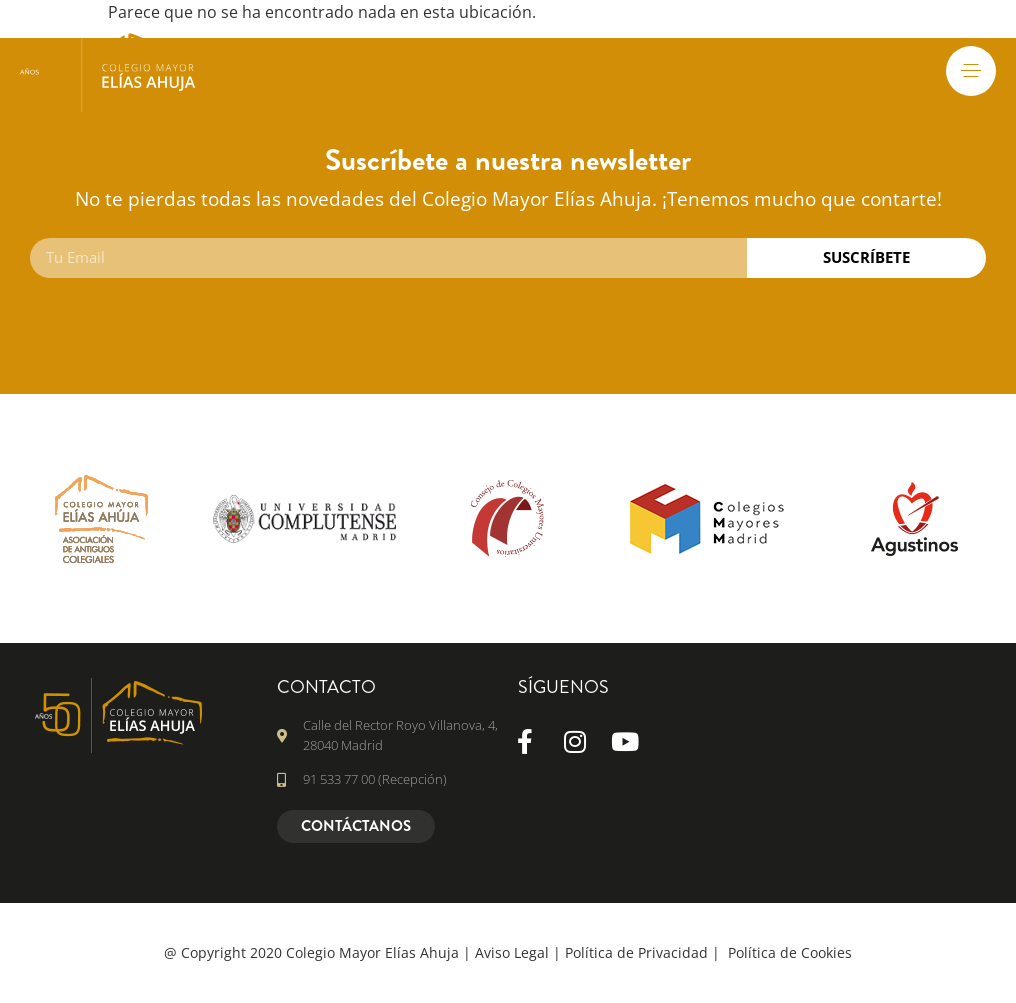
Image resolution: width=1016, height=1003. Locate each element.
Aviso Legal (512, 952)
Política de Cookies (790, 952)
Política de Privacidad (636, 952)
